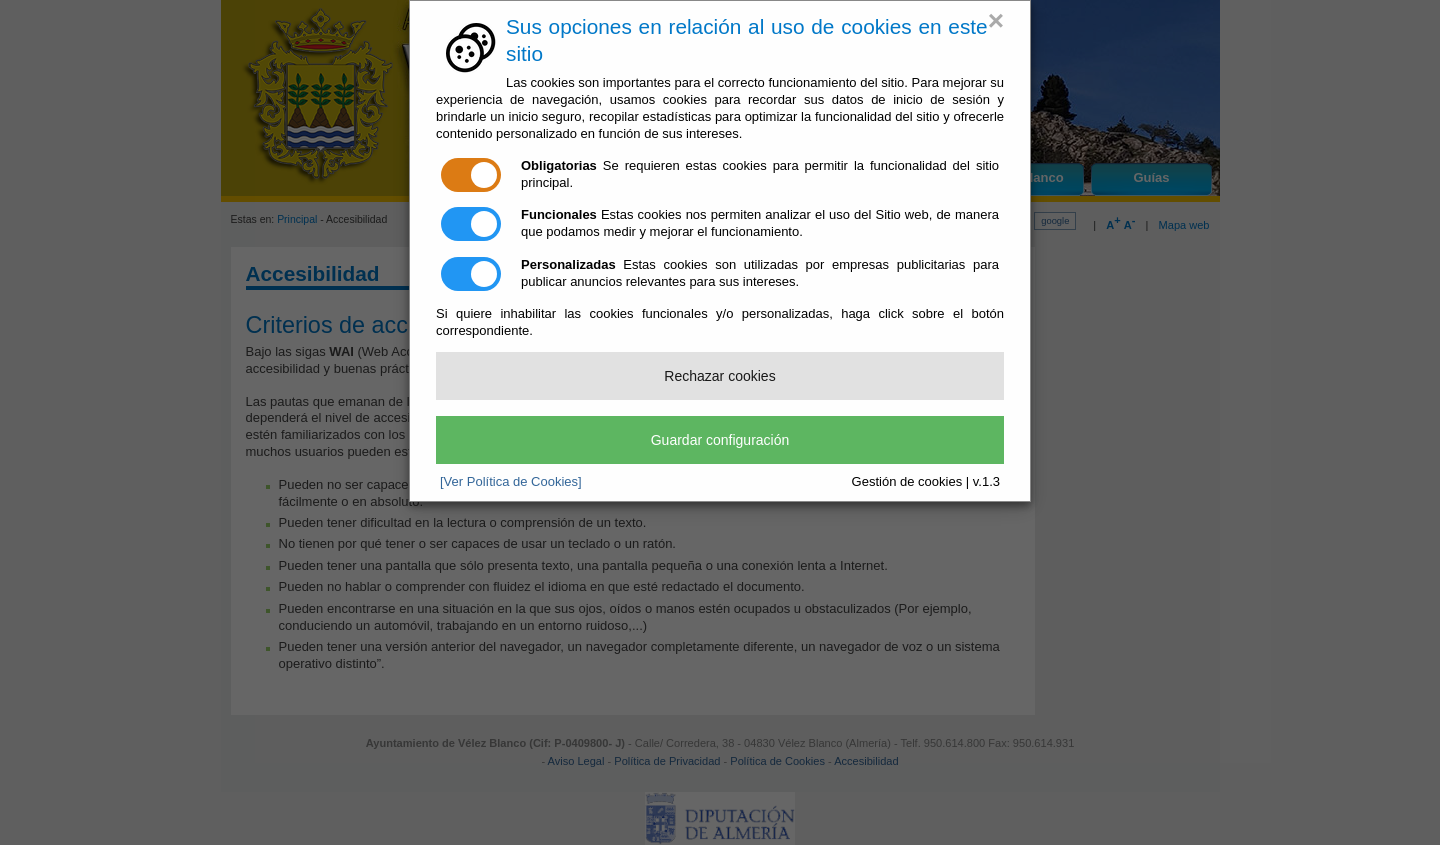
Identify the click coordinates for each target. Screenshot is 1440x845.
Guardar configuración (720, 440)
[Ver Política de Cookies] (511, 481)
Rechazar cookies (719, 376)
